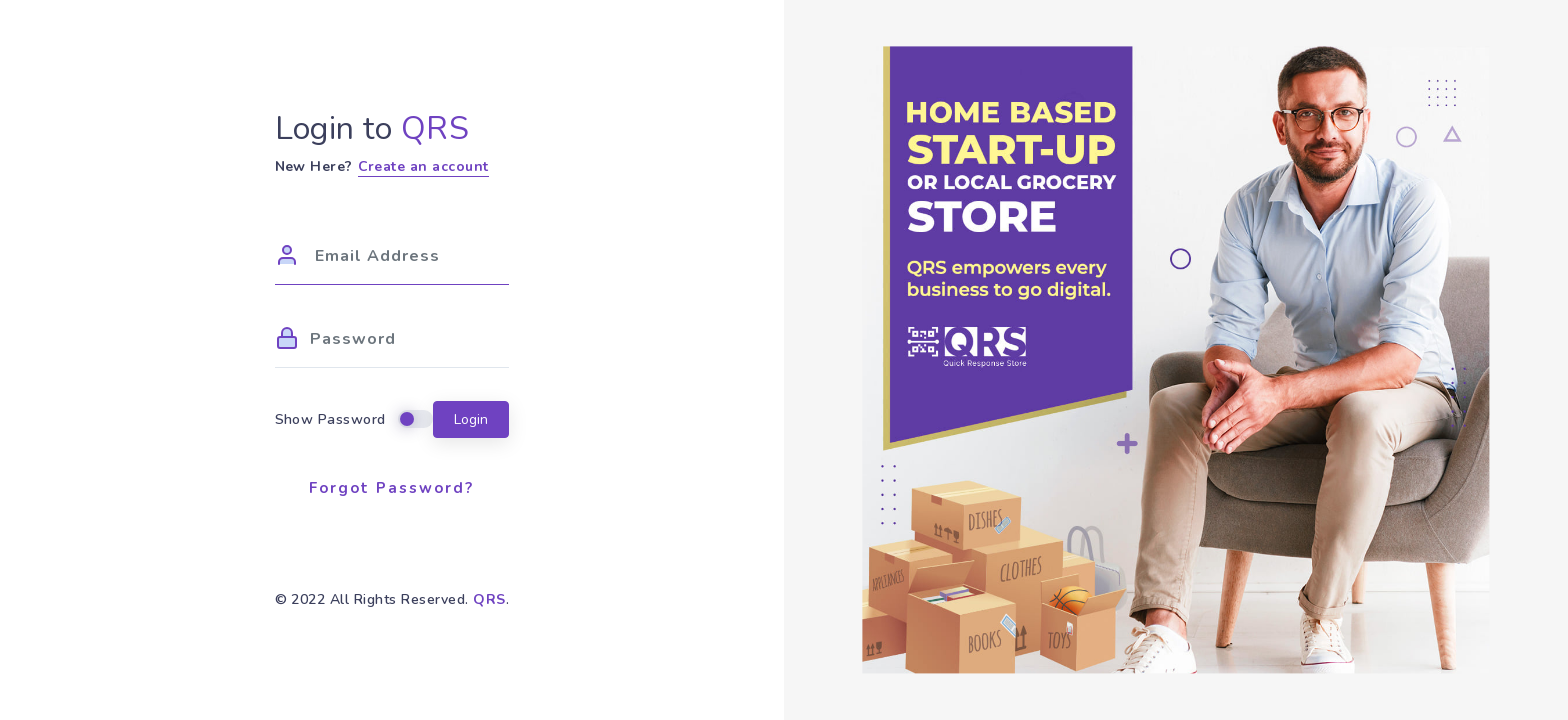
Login (471, 419)
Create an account (424, 166)
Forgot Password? (391, 488)
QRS (489, 599)
